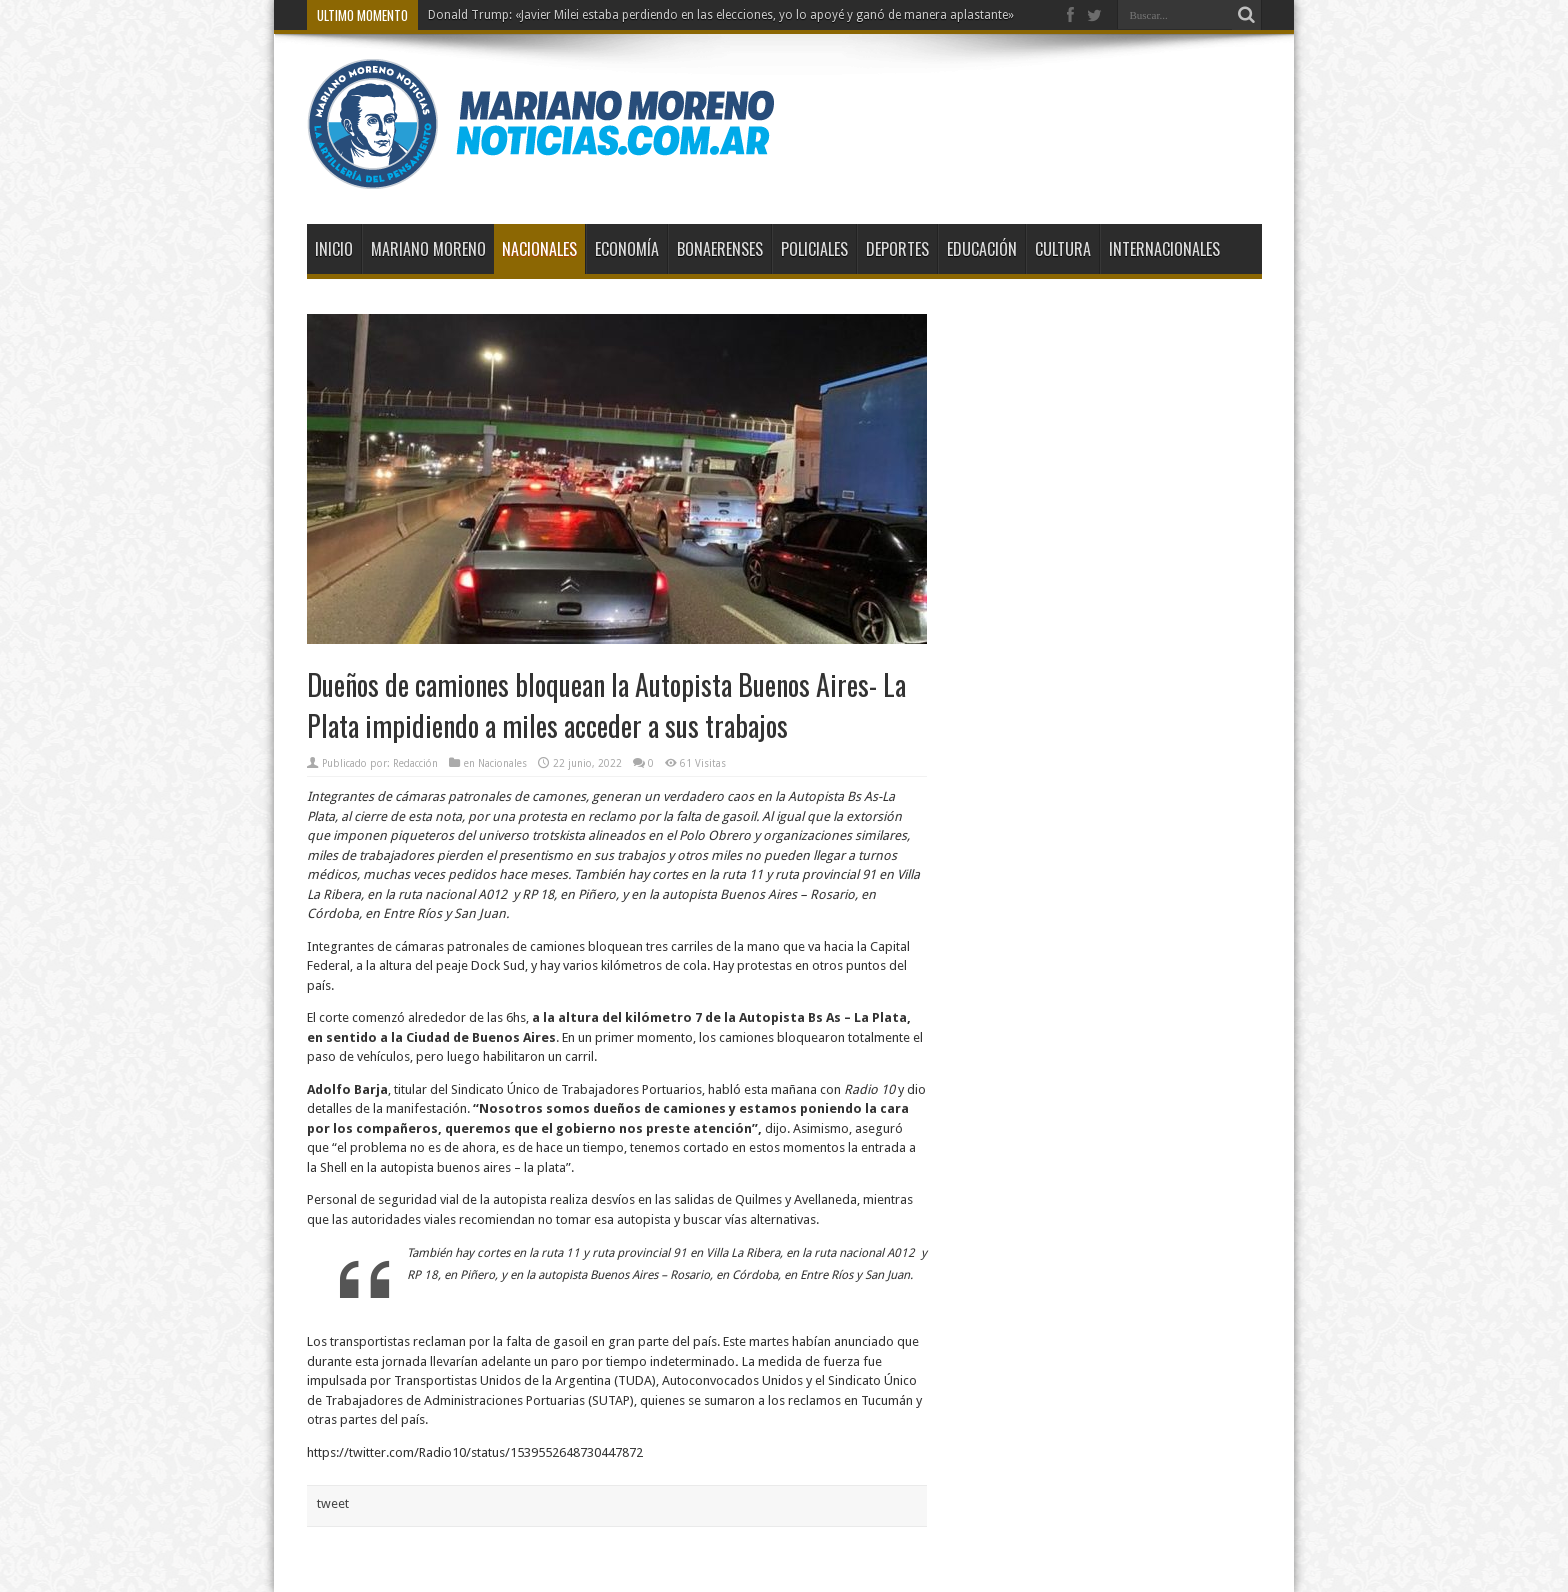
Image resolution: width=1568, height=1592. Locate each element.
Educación (982, 249)
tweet (333, 1503)
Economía (627, 249)
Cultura (1063, 249)
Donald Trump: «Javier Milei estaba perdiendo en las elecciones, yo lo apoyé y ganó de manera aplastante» (721, 15)
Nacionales (539, 249)
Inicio (334, 249)
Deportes (897, 249)
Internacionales (1164, 249)
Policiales (814, 249)
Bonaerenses (720, 249)
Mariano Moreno (428, 249)
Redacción (415, 763)
